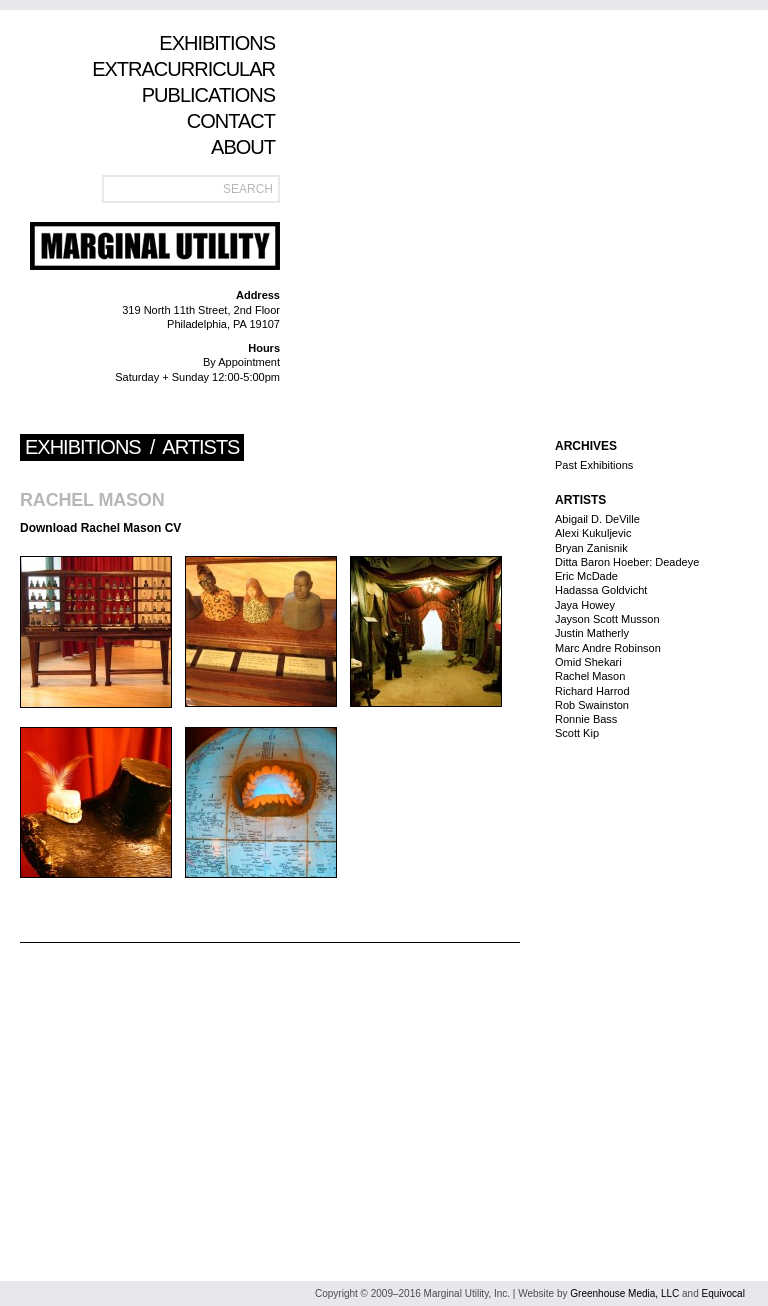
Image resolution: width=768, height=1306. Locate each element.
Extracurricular (183, 69)
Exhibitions (217, 43)
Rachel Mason (92, 500)
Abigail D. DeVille (597, 519)
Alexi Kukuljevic (593, 533)
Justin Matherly (592, 633)
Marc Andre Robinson (608, 648)
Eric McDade (586, 576)
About (243, 147)
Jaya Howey (585, 605)
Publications (208, 95)
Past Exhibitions (594, 465)
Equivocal (723, 1293)
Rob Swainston (592, 705)
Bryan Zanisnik (591, 548)
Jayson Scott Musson (607, 619)
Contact (231, 121)
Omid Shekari (588, 662)
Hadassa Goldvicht (601, 590)
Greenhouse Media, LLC (624, 1293)
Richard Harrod (592, 691)
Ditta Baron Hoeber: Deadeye (627, 562)
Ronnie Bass (586, 719)
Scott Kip (577, 733)
